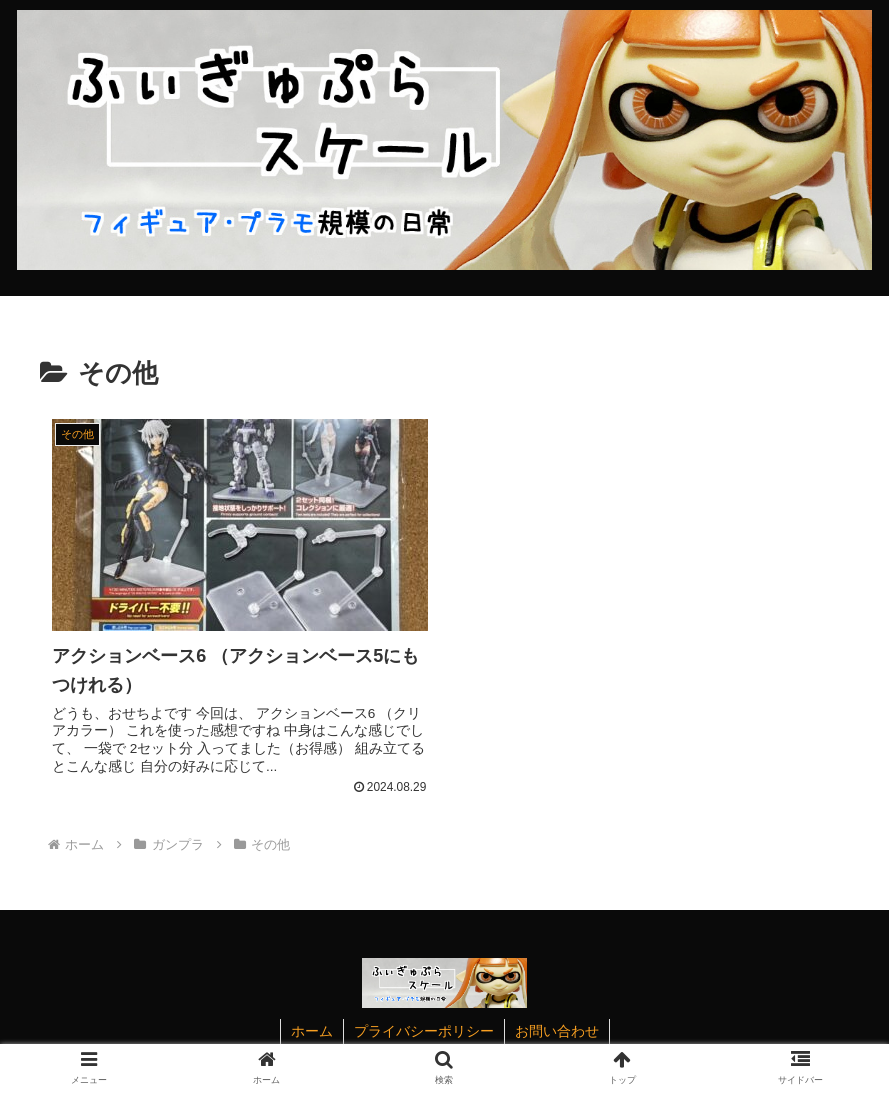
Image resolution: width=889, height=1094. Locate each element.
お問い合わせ (557, 1031)
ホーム (312, 1031)
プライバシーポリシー (424, 1031)
